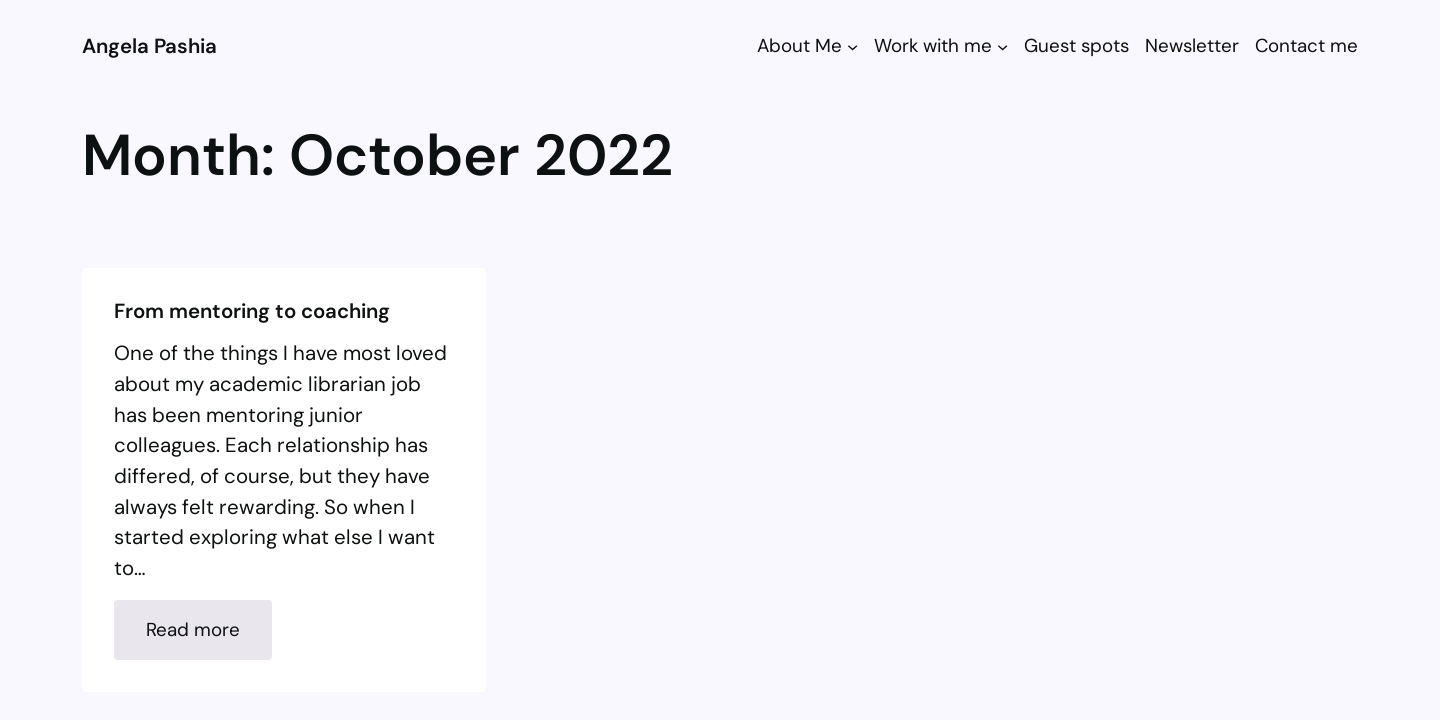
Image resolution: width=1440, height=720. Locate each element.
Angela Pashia (149, 46)
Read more (209, 637)
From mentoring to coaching (252, 311)
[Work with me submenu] (1002, 45)
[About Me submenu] (852, 45)
